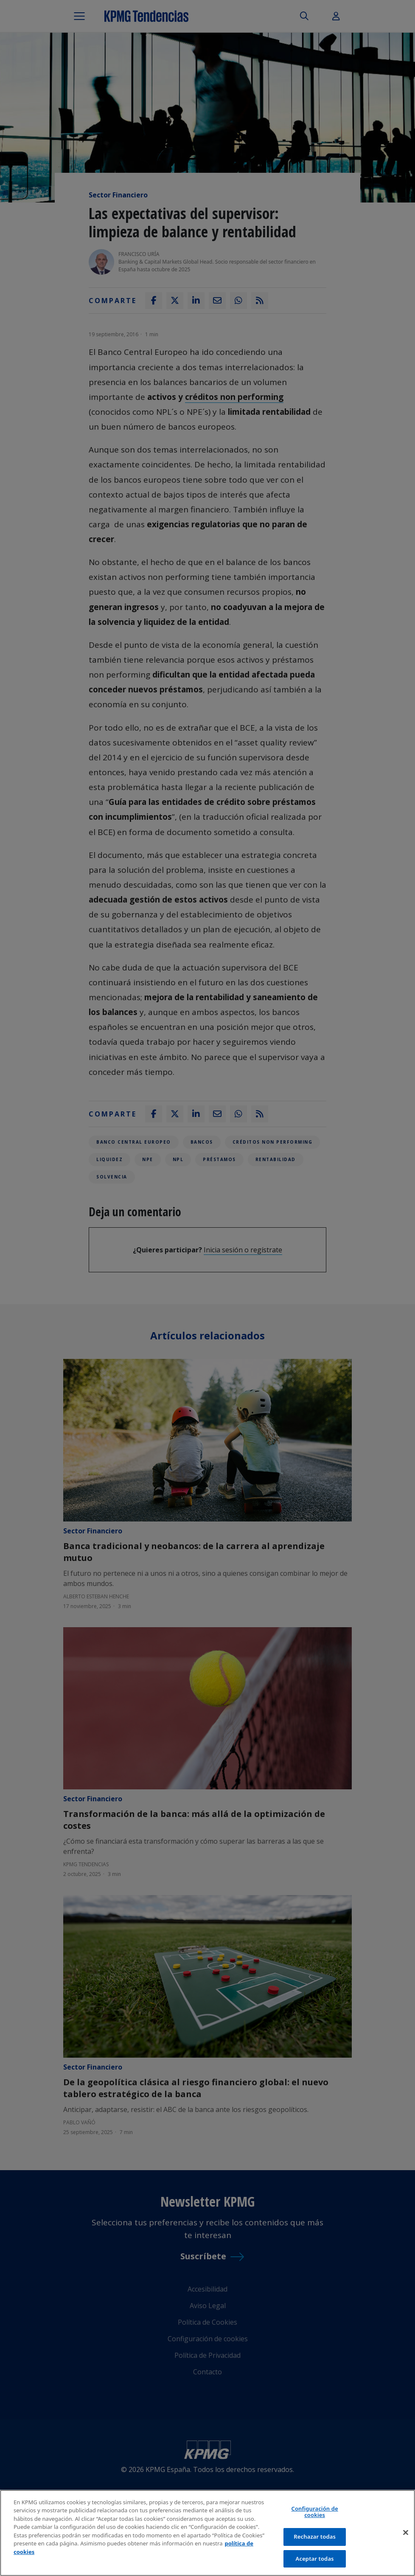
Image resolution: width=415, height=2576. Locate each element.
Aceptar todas (315, 2562)
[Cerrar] (405, 2536)
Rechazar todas (315, 2540)
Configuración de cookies (315, 2515)
